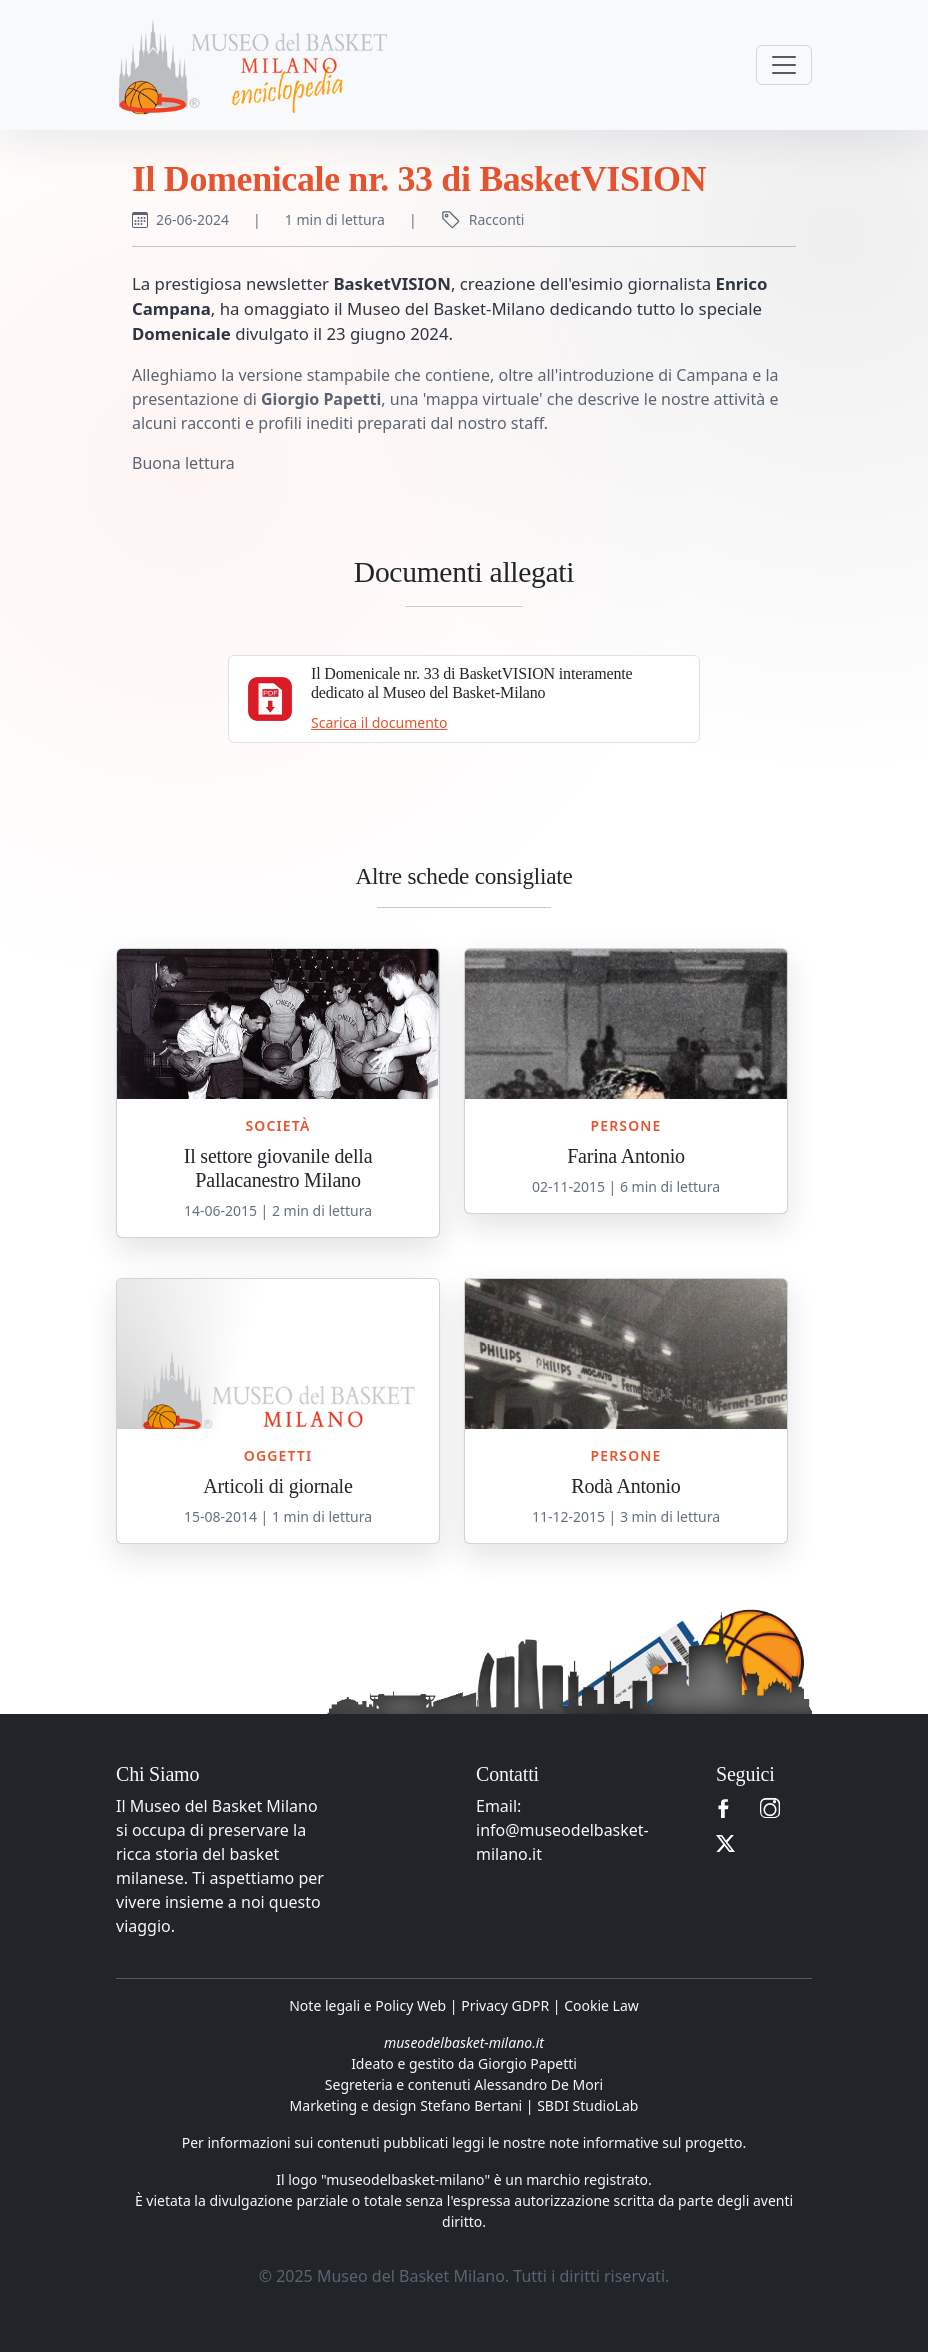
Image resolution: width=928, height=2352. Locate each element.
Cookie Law (601, 2005)
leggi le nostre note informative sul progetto (597, 2142)
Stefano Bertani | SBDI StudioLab (529, 2105)
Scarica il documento (379, 722)
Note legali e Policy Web (367, 2005)
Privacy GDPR (505, 2005)
